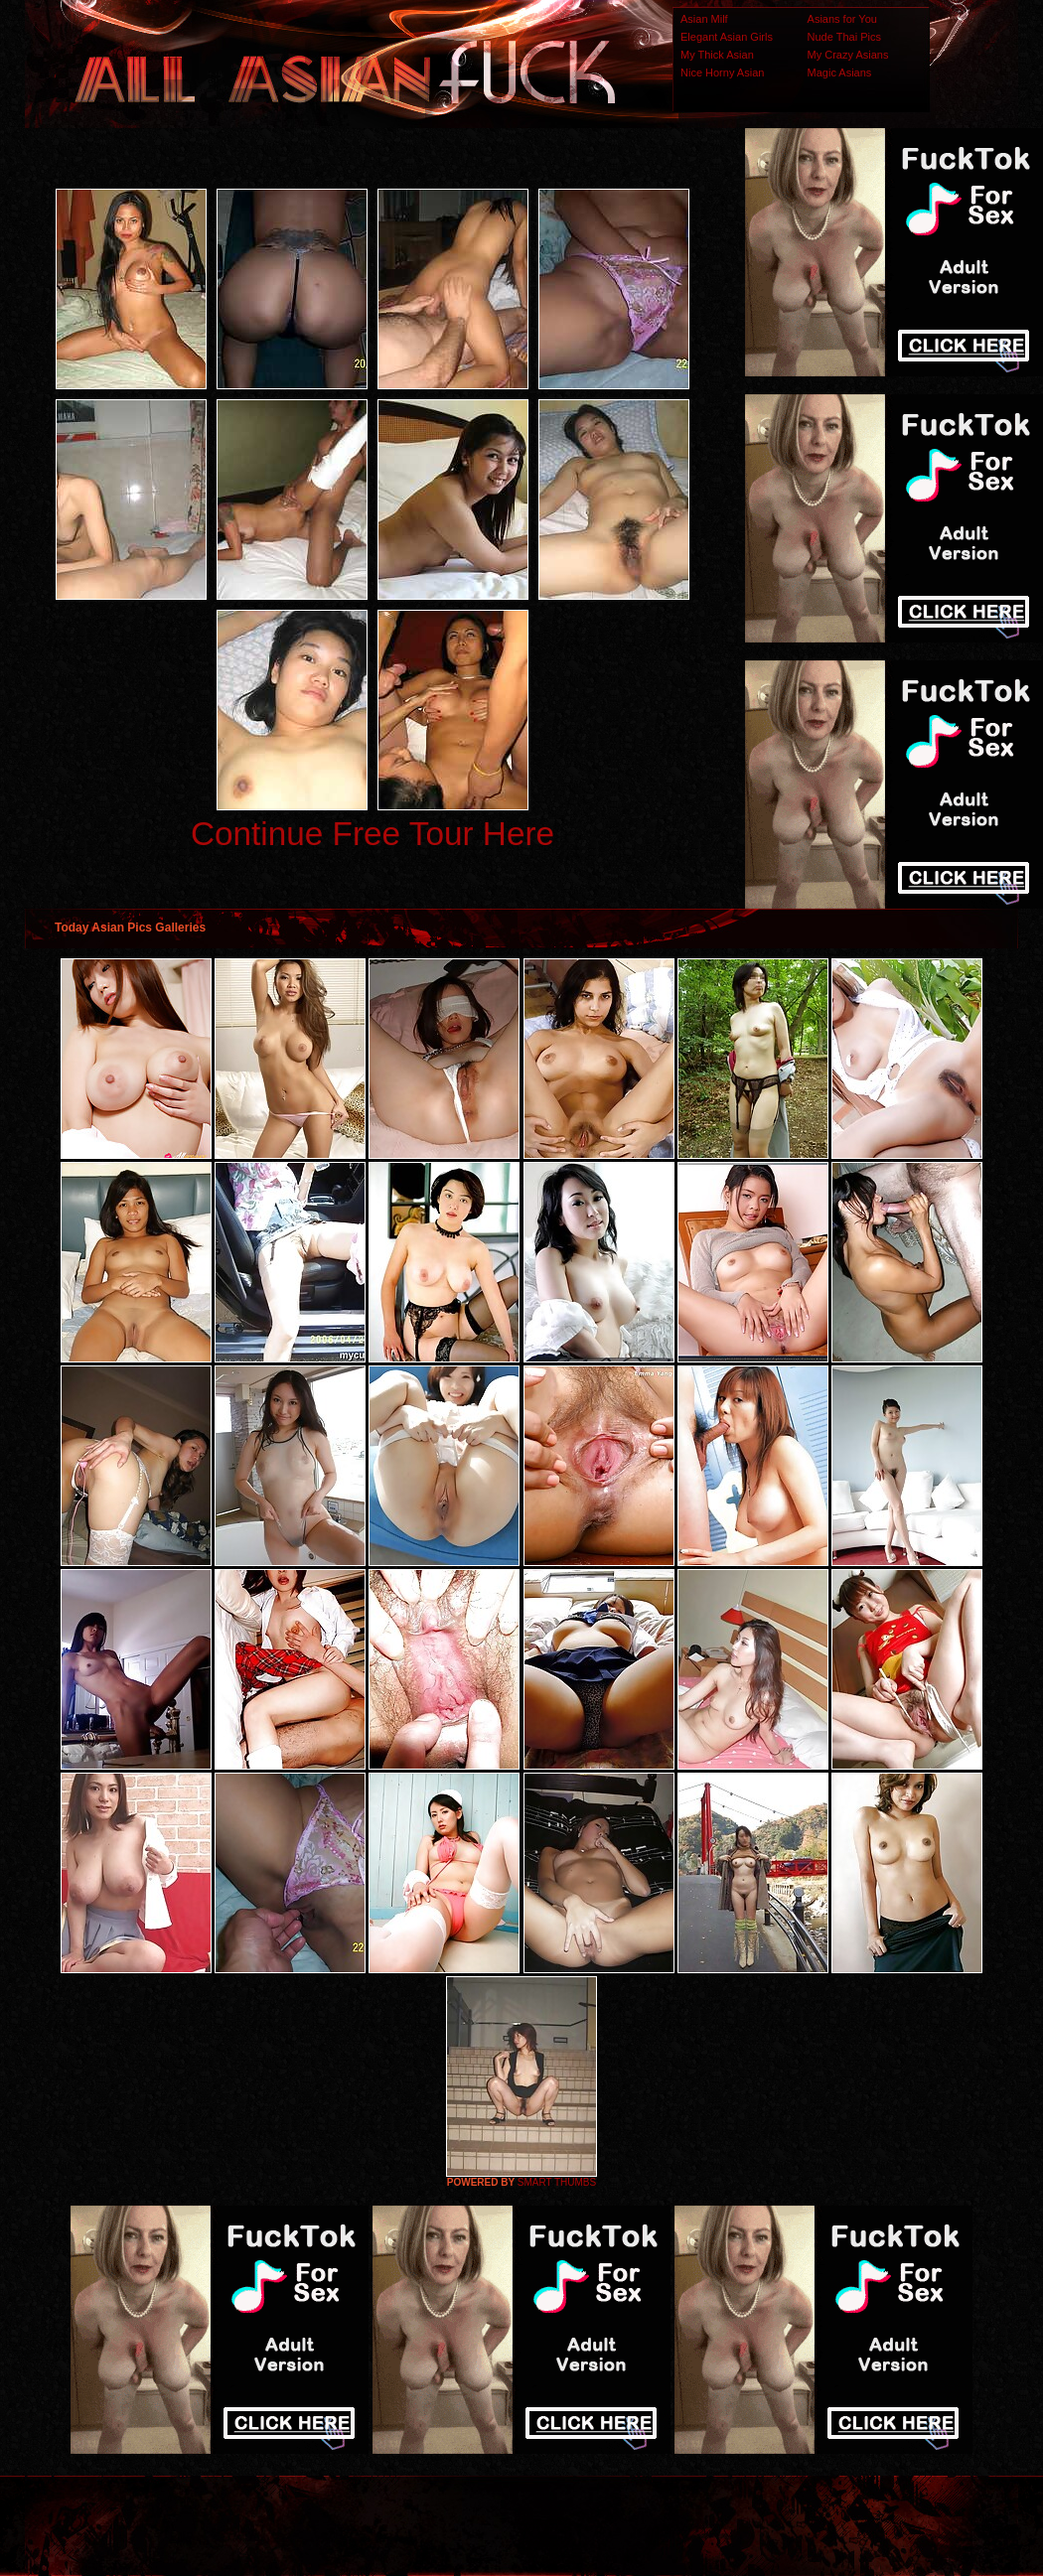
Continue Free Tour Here (372, 833)
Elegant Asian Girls (726, 37)
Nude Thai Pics (844, 37)
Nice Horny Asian (722, 72)
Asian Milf (704, 19)
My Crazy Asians (848, 55)
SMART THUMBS (557, 2182)
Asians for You (842, 19)
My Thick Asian (717, 55)
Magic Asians (840, 72)
